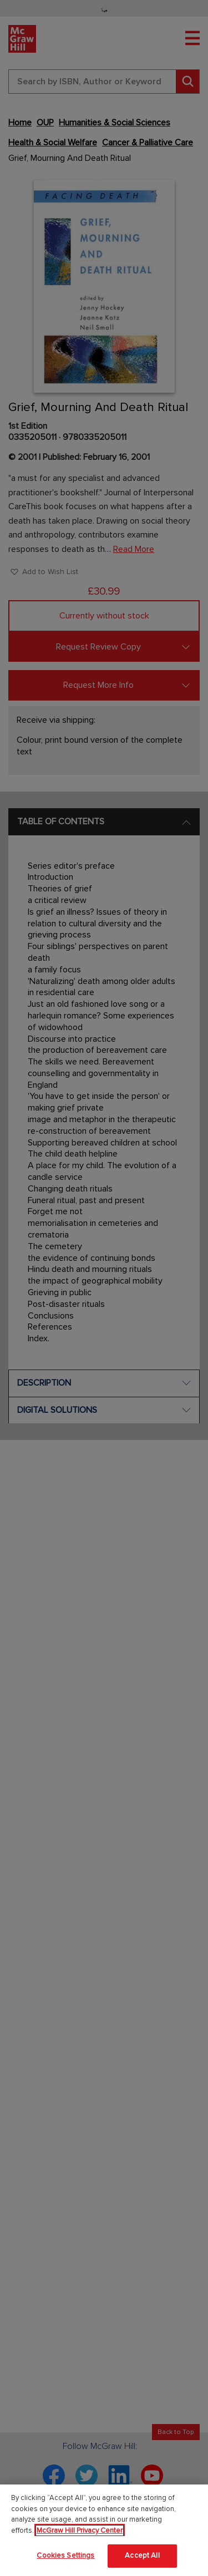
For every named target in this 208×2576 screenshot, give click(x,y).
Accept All (142, 2555)
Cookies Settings (65, 2555)
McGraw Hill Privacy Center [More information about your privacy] (80, 2530)
